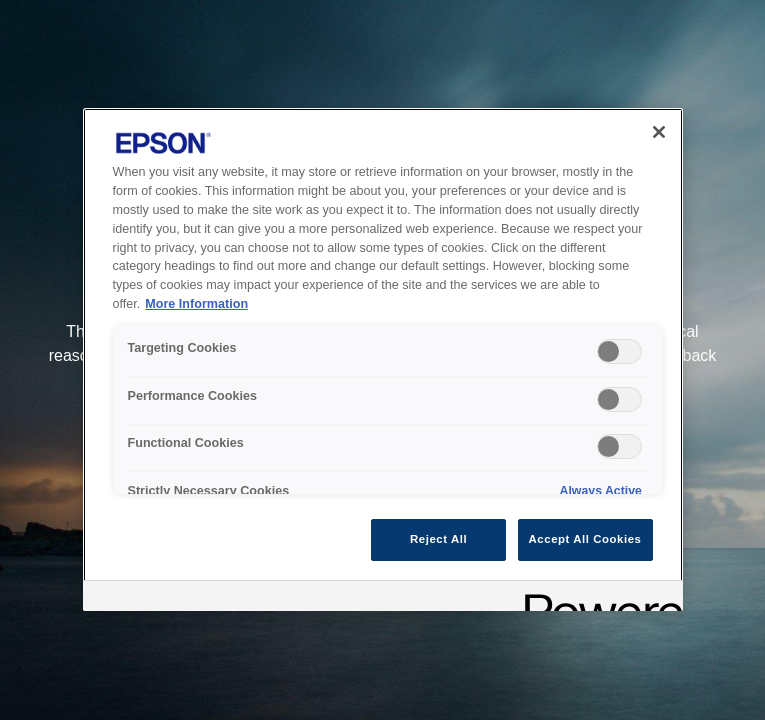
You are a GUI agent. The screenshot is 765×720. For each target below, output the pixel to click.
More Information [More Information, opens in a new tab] (196, 304)
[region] (383, 359)
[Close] (659, 132)
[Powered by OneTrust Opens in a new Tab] (597, 598)
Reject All (438, 539)
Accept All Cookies (585, 539)
